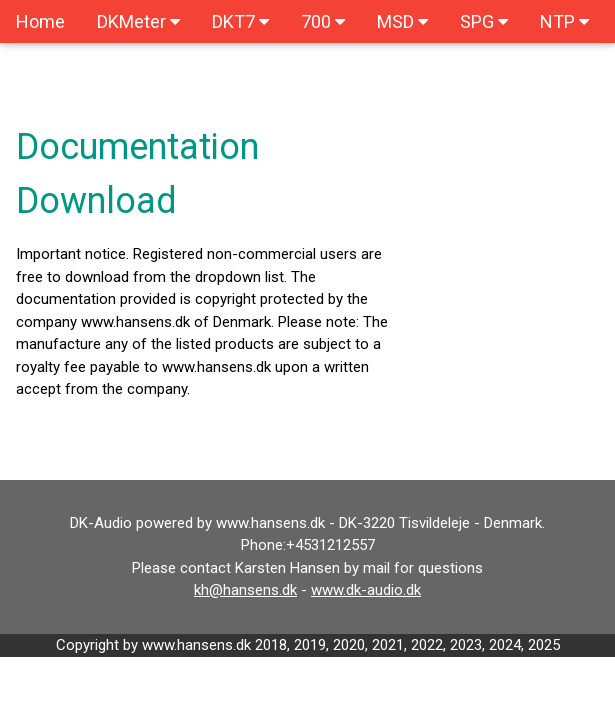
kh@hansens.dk (245, 590)
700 (323, 21)
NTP (564, 21)
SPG (484, 21)
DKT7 (240, 21)
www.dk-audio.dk (366, 590)
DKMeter (138, 21)
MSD (402, 21)
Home (40, 21)
